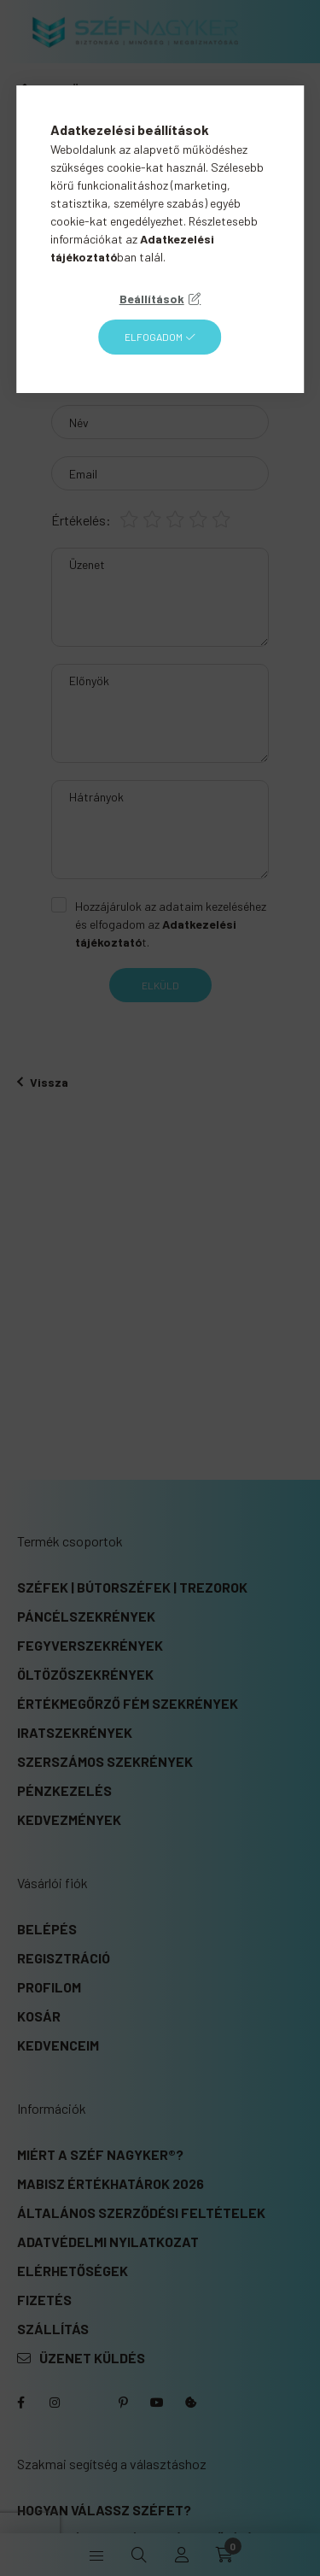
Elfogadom (154, 337)
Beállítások (151, 298)
